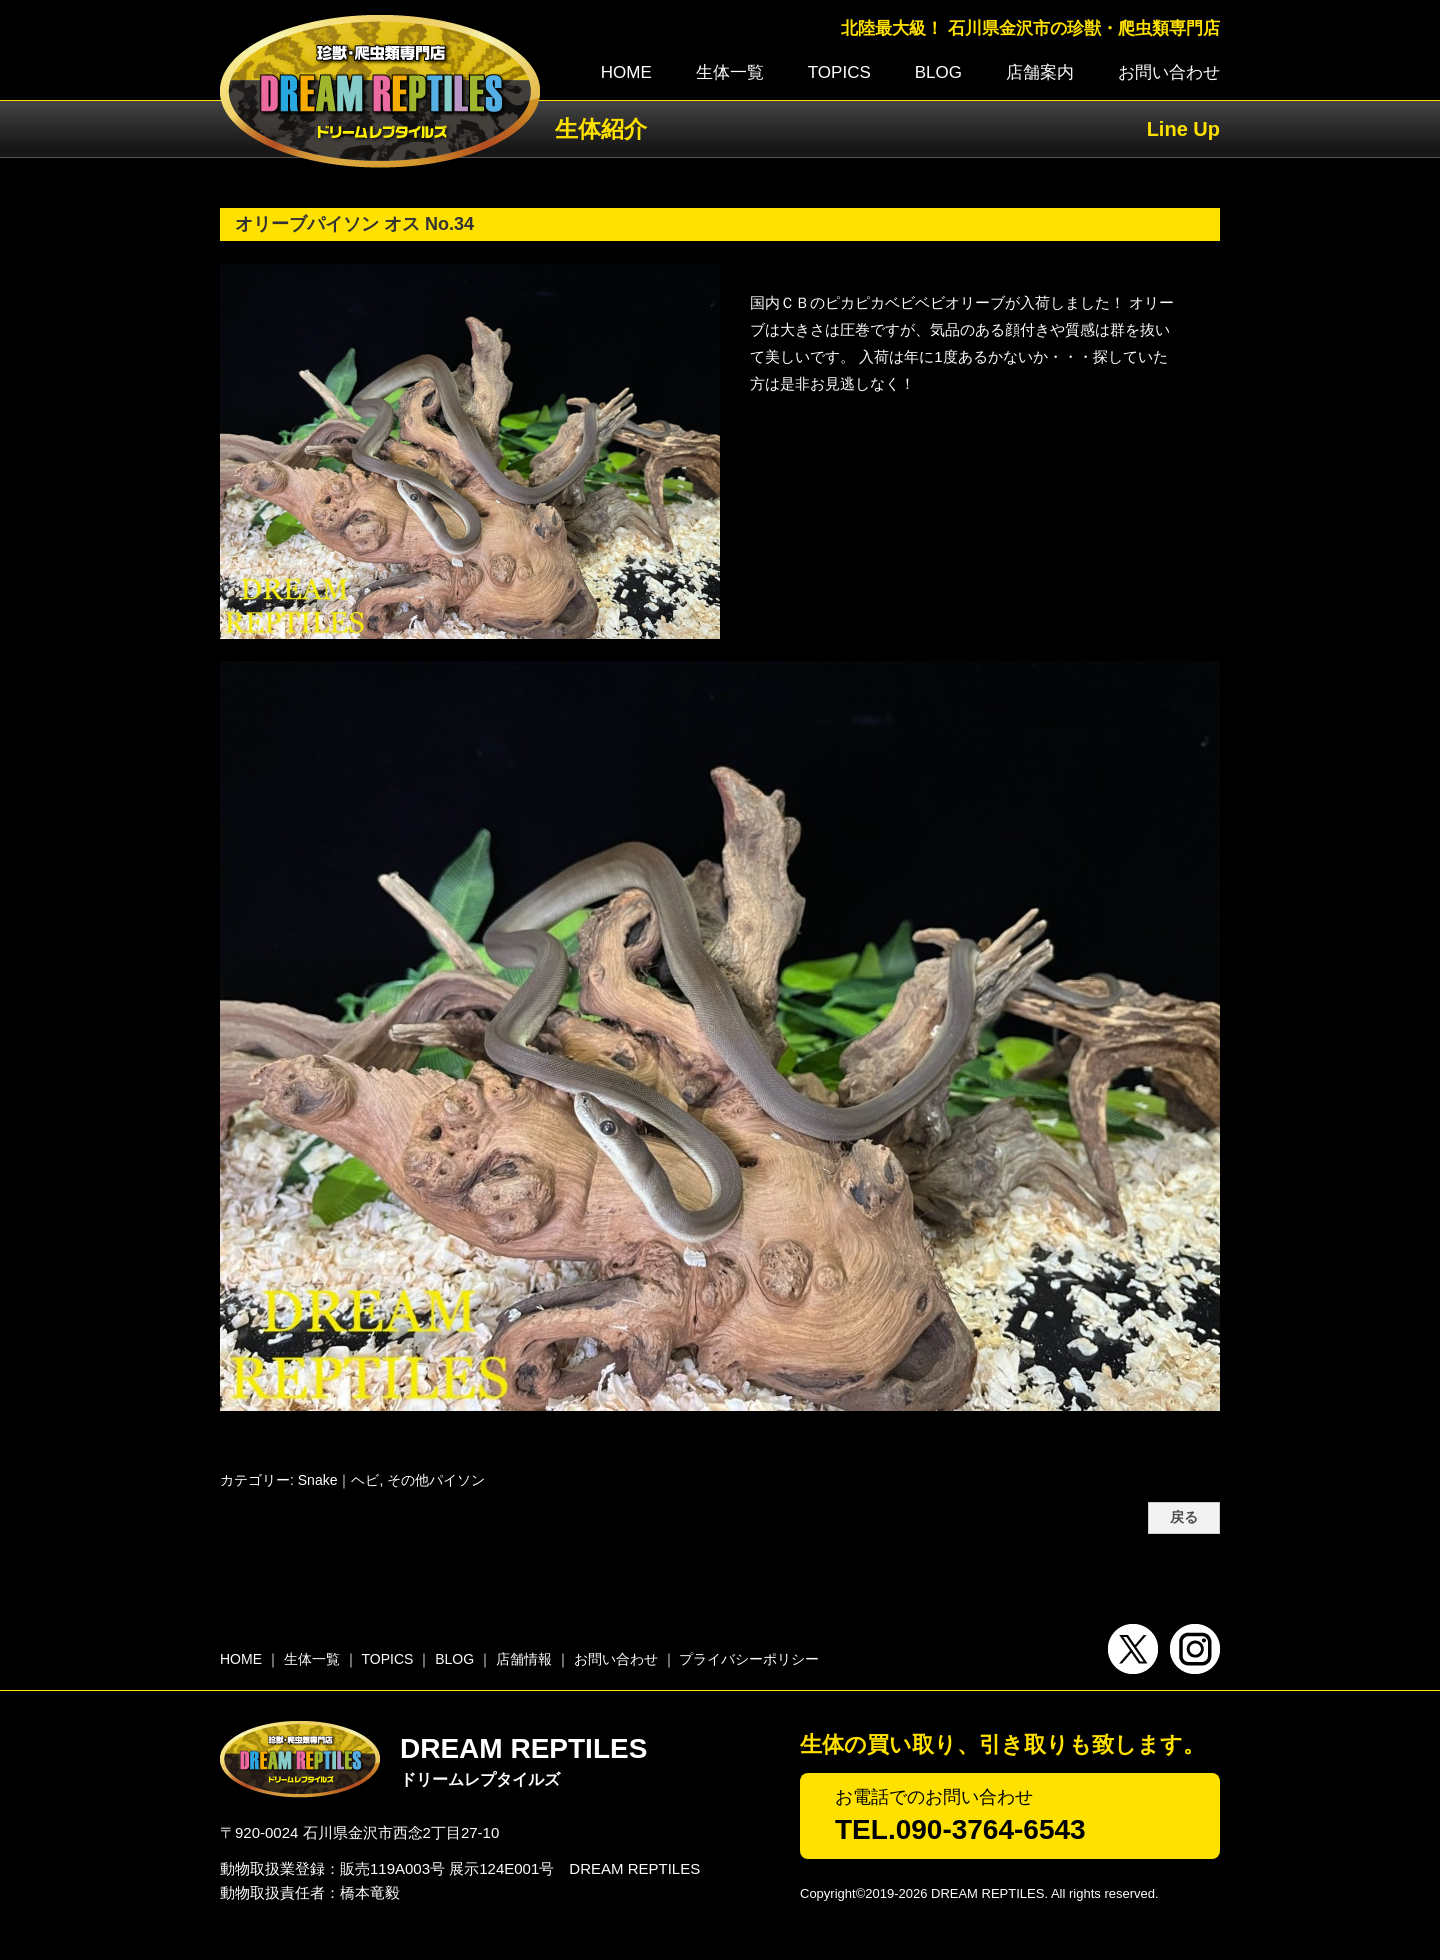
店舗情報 (524, 1659)
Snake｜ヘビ (339, 1480)
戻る (1184, 1517)
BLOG (938, 72)
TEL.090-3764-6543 (960, 1829)
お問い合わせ (1169, 72)
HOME (626, 72)
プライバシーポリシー (749, 1659)
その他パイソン (436, 1480)
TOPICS (839, 72)
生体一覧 (730, 72)
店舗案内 (1040, 72)
